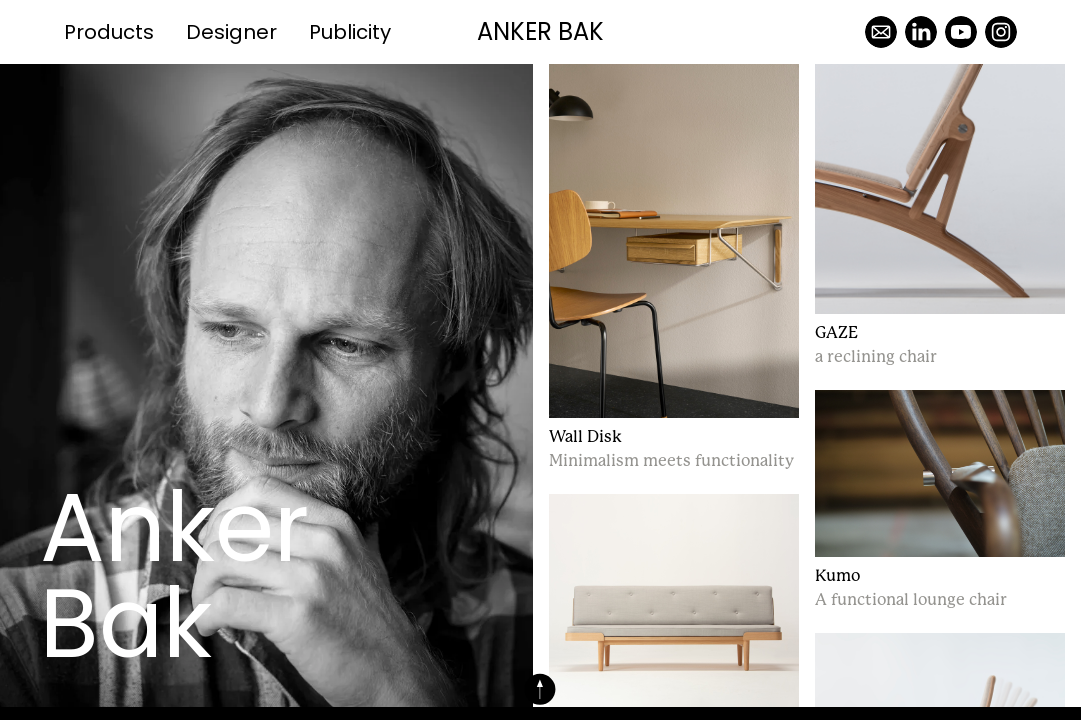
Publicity (350, 32)
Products (109, 32)
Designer (231, 32)
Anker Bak (540, 31)
